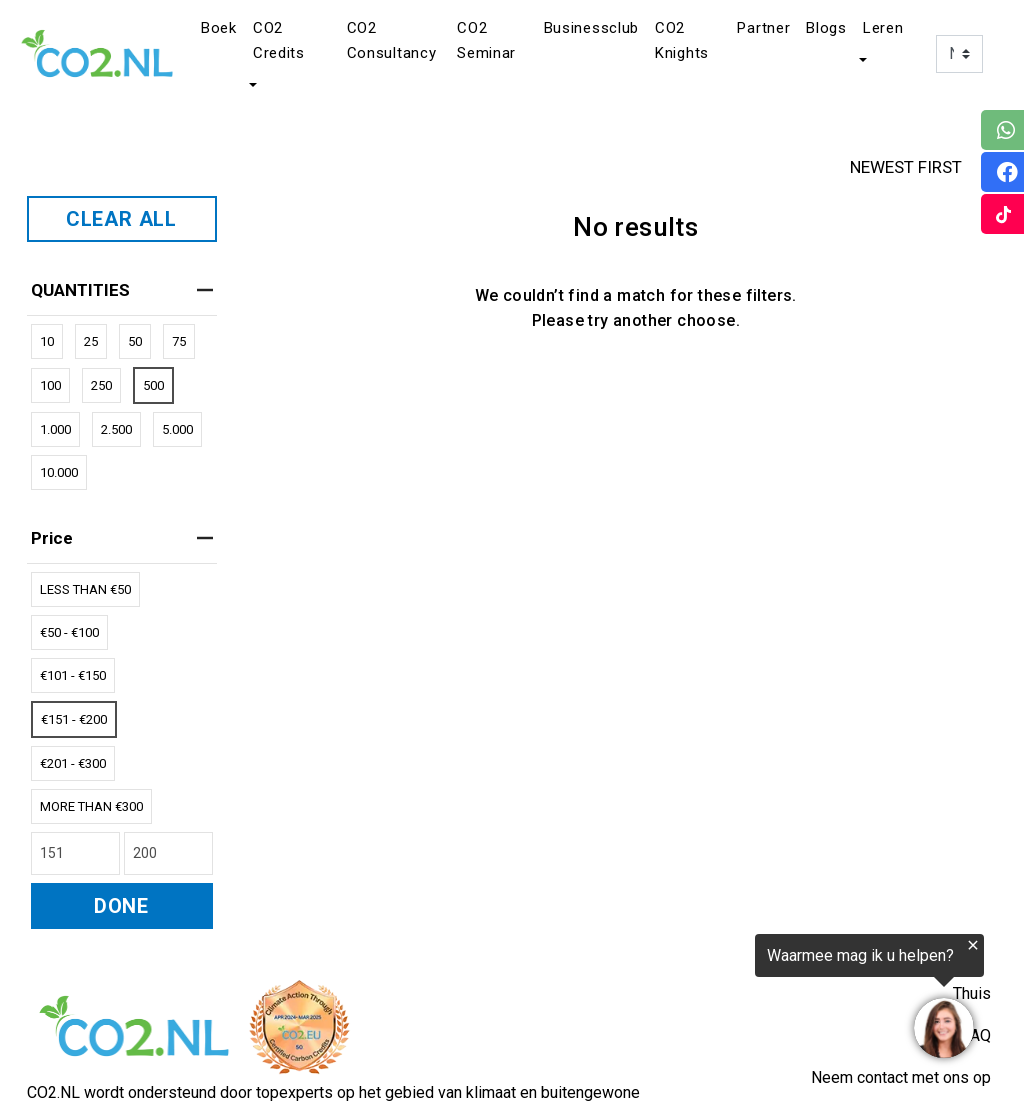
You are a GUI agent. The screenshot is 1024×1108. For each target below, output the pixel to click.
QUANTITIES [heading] (122, 290)
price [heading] (122, 538)
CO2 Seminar (486, 40)
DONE (121, 906)
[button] (251, 86)
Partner (763, 28)
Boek (219, 28)
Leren (883, 28)
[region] (778, 1000)
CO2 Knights (682, 40)
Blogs (826, 28)
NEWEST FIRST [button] (925, 167)
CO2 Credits (279, 40)
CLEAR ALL (121, 219)
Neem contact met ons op (901, 1077)
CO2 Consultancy (392, 40)
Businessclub (591, 28)
